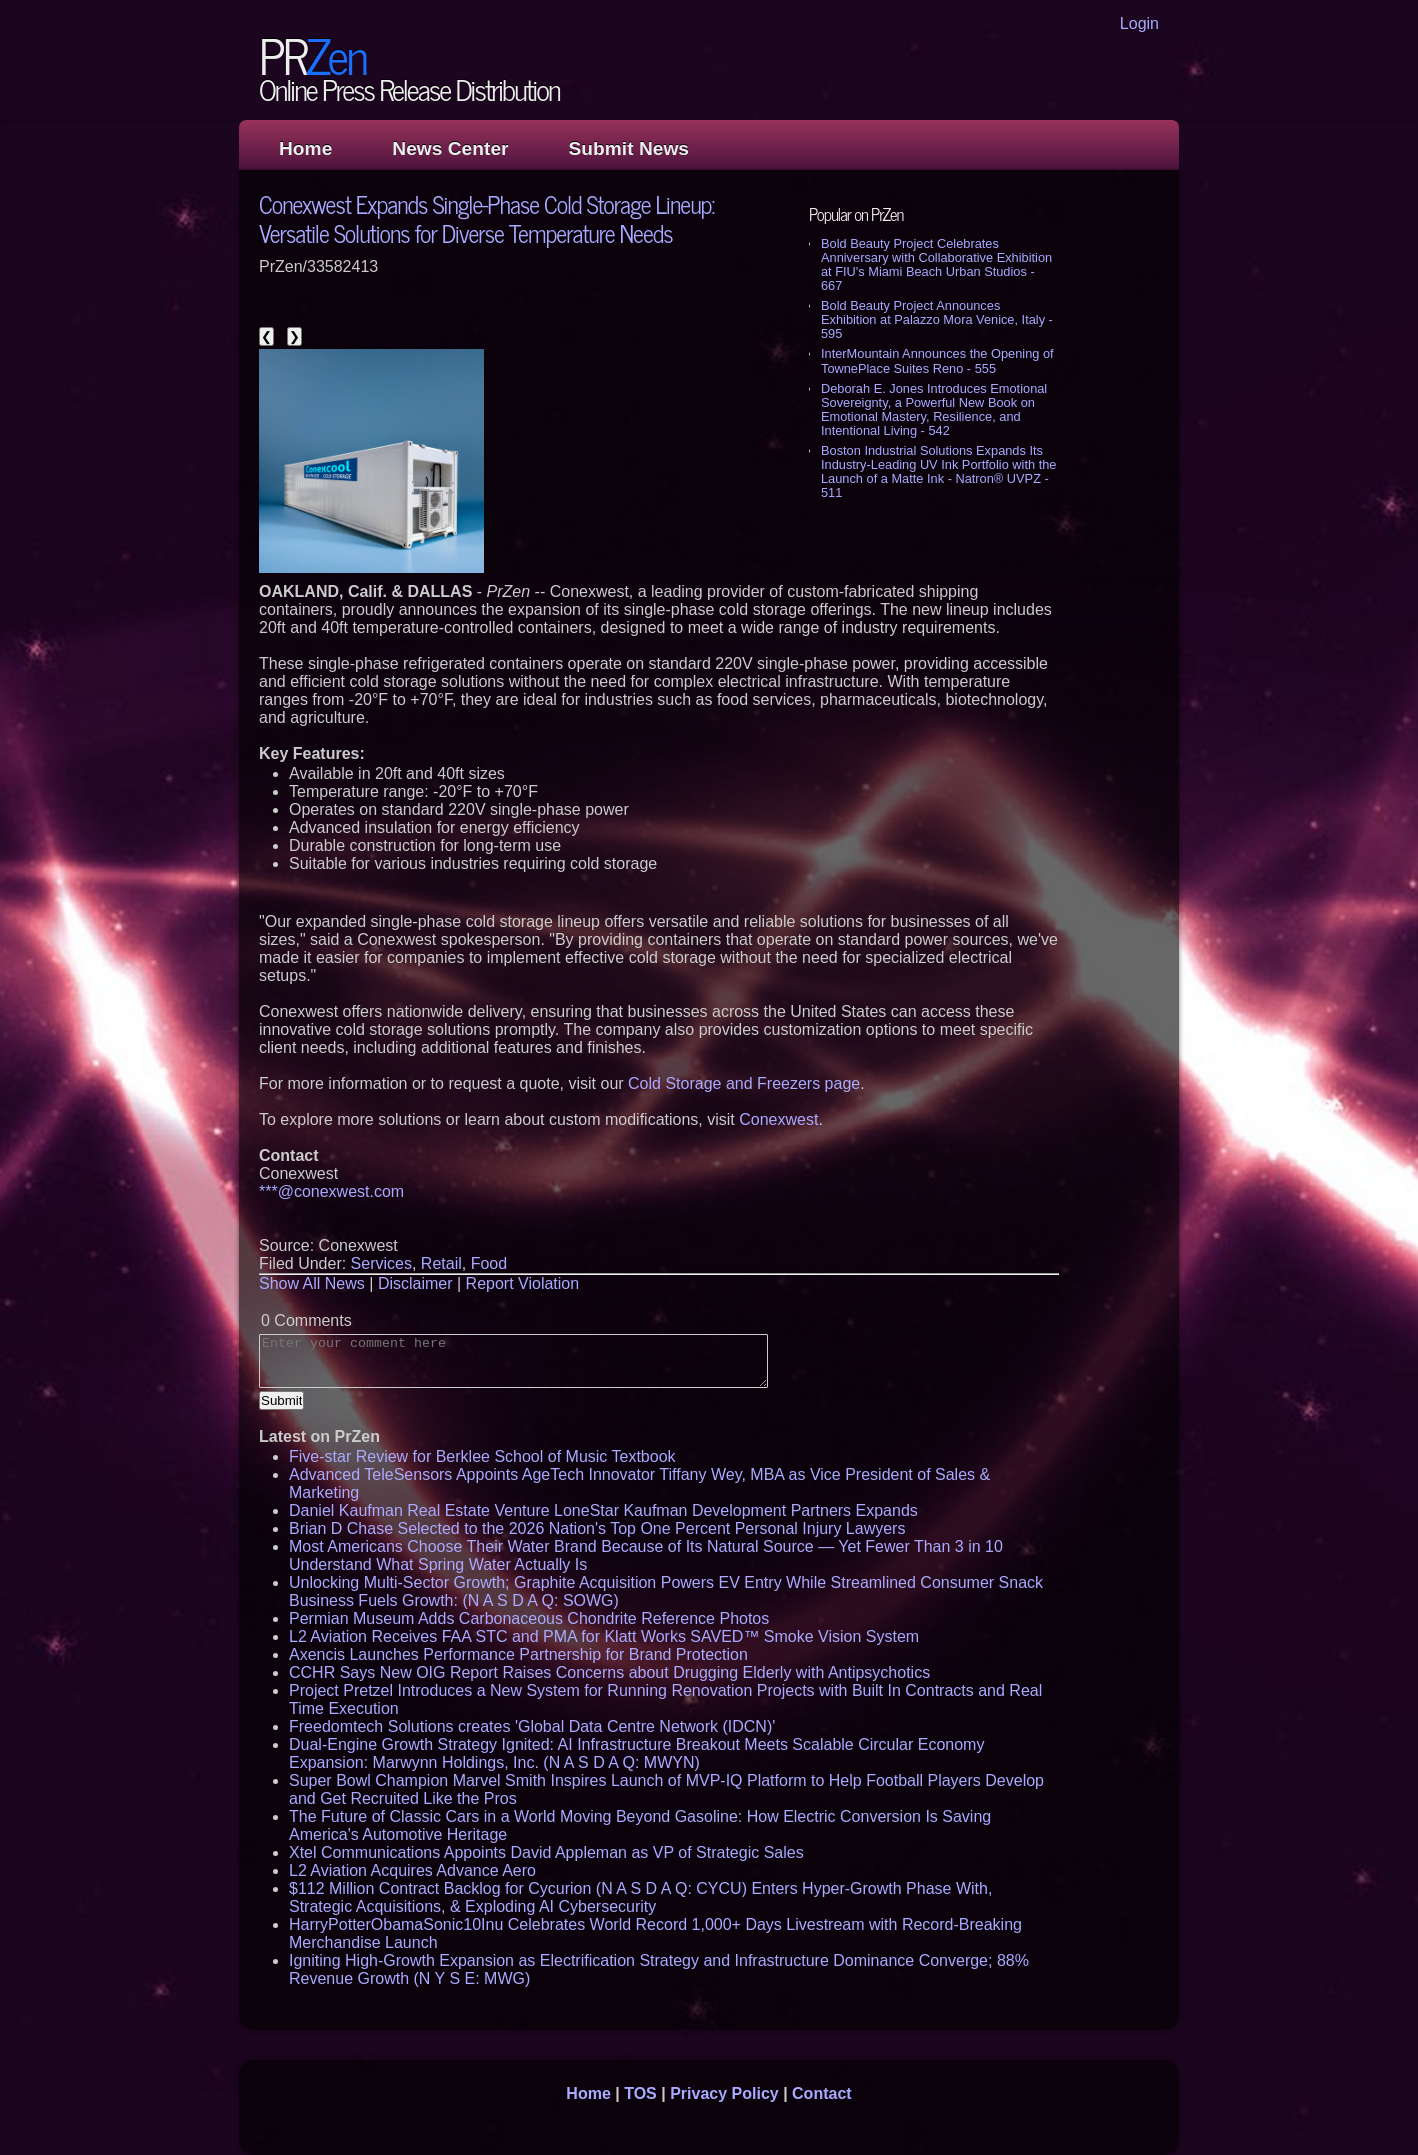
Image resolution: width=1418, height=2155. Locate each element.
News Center (450, 148)
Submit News (629, 148)
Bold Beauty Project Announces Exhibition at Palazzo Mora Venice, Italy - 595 (937, 319)
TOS (640, 2093)
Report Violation (523, 1283)
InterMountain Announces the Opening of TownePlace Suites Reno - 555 (937, 360)
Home (305, 148)
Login (1139, 23)
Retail (441, 1263)
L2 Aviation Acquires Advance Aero (412, 1870)
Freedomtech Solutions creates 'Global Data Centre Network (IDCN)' (532, 1726)
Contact (822, 2093)
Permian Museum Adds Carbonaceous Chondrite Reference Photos (529, 1618)
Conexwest (778, 1119)
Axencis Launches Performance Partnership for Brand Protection (518, 1654)
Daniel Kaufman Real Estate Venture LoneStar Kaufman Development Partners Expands (603, 1510)
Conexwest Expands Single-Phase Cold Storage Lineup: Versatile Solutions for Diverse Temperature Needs (486, 218)
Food (489, 1263)
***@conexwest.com (331, 1191)
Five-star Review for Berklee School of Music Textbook (482, 1456)
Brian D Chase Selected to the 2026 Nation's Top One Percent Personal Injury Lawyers (597, 1528)
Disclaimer (415, 1283)
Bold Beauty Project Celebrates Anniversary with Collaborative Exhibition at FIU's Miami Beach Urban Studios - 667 (936, 264)
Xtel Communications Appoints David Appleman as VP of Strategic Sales (546, 1852)
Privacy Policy (724, 2093)
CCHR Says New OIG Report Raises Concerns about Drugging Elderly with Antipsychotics (609, 1672)
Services (381, 1263)
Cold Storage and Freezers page (744, 1083)
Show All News (312, 1283)
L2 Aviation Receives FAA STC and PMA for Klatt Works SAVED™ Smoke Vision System (604, 1636)
